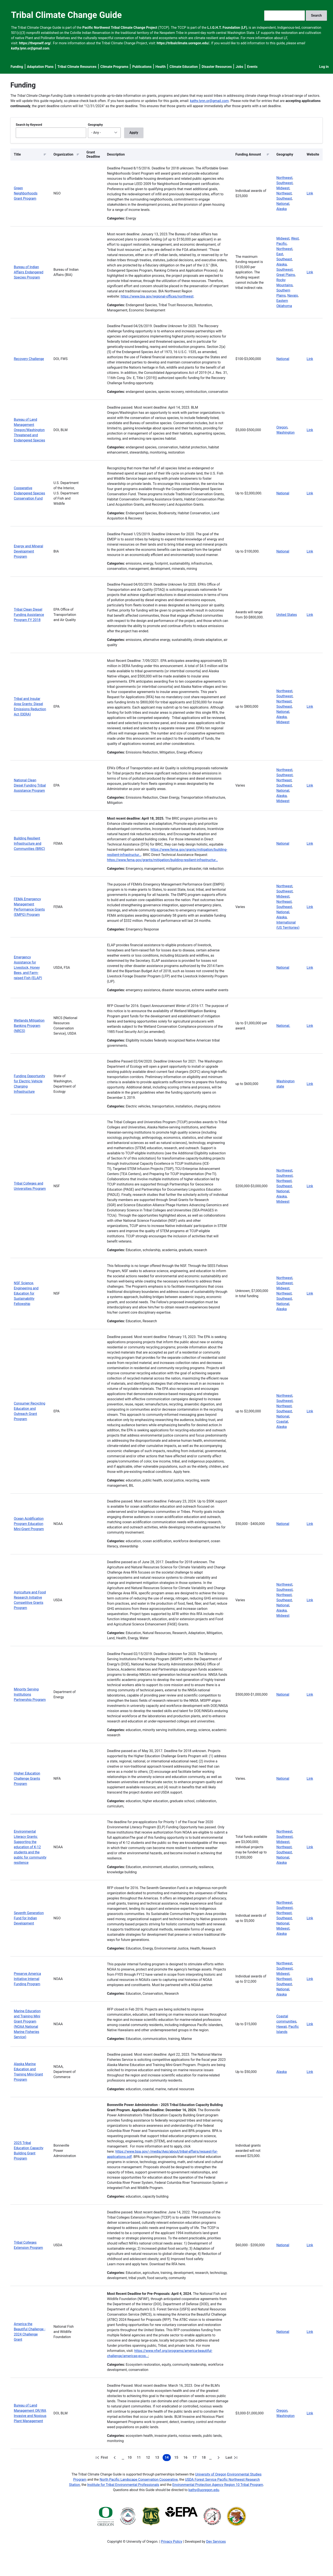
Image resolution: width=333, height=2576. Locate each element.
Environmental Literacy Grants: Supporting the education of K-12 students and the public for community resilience (30, 1847)
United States (286, 615)
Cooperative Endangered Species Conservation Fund (29, 493)
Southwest (284, 183)
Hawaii (281, 2027)
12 (149, 2458)
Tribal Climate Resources (77, 67)
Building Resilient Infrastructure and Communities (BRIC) (29, 843)
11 (140, 2458)
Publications (142, 67)
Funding (17, 67)
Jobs (239, 67)
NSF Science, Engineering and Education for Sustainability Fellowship (26, 1293)
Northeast (284, 193)
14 (168, 2458)
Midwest (283, 188)
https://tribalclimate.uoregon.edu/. (183, 43)
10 (130, 2458)
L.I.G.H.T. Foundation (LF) (227, 27)
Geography (95, 124)
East (279, 254)
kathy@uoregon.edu (204, 2490)
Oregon (282, 427)
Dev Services (216, 2541)
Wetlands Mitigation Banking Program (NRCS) (29, 1025)
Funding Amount (248, 154)
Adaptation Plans (40, 67)
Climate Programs (114, 67)
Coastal (282, 1421)
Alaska (281, 209)
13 (158, 2458)
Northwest (284, 178)
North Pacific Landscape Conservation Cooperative (139, 2479)
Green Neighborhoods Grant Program (25, 193)
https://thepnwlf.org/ (35, 43)
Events (252, 67)
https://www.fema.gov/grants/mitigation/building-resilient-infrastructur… (162, 860)
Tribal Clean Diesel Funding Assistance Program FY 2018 (29, 614)
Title (17, 154)
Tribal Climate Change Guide (66, 15)
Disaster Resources (217, 67)
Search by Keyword (29, 124)
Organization (63, 154)
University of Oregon (210, 2474)
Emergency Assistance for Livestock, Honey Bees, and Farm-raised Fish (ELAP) (28, 967)
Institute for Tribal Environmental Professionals (123, 2485)
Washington (285, 432)
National (282, 204)
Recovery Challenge (29, 359)
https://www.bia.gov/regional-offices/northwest (157, 296)
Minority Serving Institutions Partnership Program (30, 1694)
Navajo (292, 295)
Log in (324, 67)
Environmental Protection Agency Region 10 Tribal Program (217, 2485)
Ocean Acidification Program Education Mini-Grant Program (29, 1524)
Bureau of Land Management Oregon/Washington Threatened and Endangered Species (29, 429)
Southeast (284, 198)
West (295, 238)
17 (195, 2458)
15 (177, 2458)
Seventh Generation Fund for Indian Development (29, 1918)
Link (310, 193)
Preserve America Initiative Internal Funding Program (27, 1979)
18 (204, 2458)
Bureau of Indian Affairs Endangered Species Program (28, 272)
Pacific (281, 244)
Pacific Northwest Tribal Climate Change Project (119, 27)
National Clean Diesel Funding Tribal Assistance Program (30, 785)
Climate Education (184, 67)
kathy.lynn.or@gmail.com (209, 101)
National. (283, 1026)
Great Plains (285, 275)
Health (160, 67)
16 (186, 2458)
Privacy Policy (171, 2541)
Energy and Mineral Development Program (28, 551)
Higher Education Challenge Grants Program (27, 1778)
